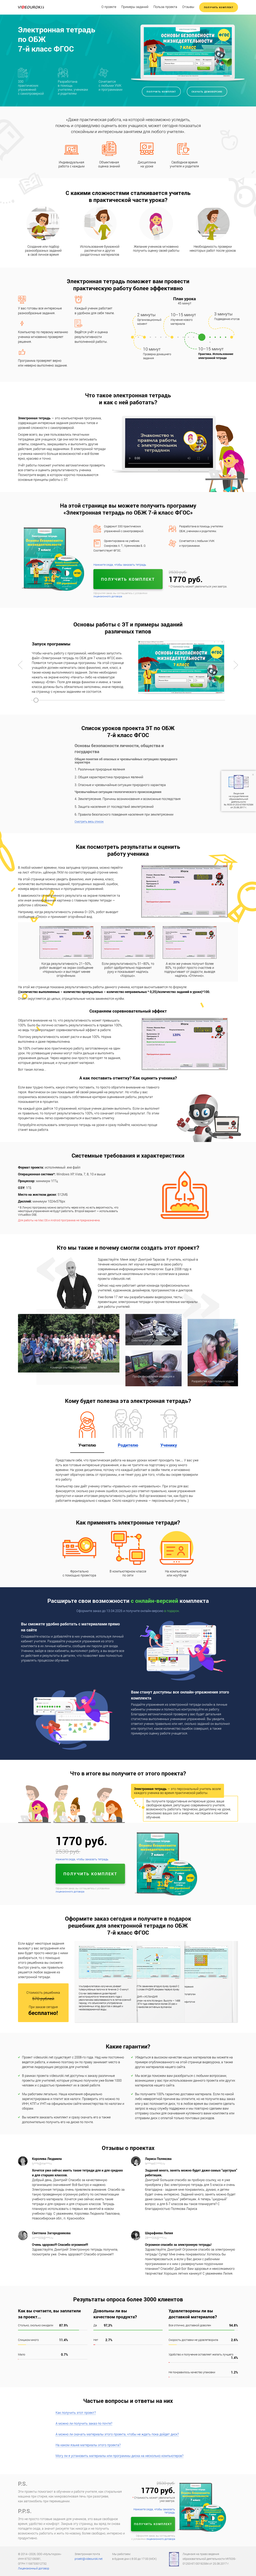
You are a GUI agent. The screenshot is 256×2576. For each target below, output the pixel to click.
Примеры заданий (134, 6)
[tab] (87, 1431)
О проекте (108, 6)
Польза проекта (165, 6)
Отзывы (188, 6)
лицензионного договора (107, 596)
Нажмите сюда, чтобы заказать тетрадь (119, 564)
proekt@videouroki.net (89, 2559)
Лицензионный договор (33, 2568)
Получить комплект (218, 7)
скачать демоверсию (207, 91)
